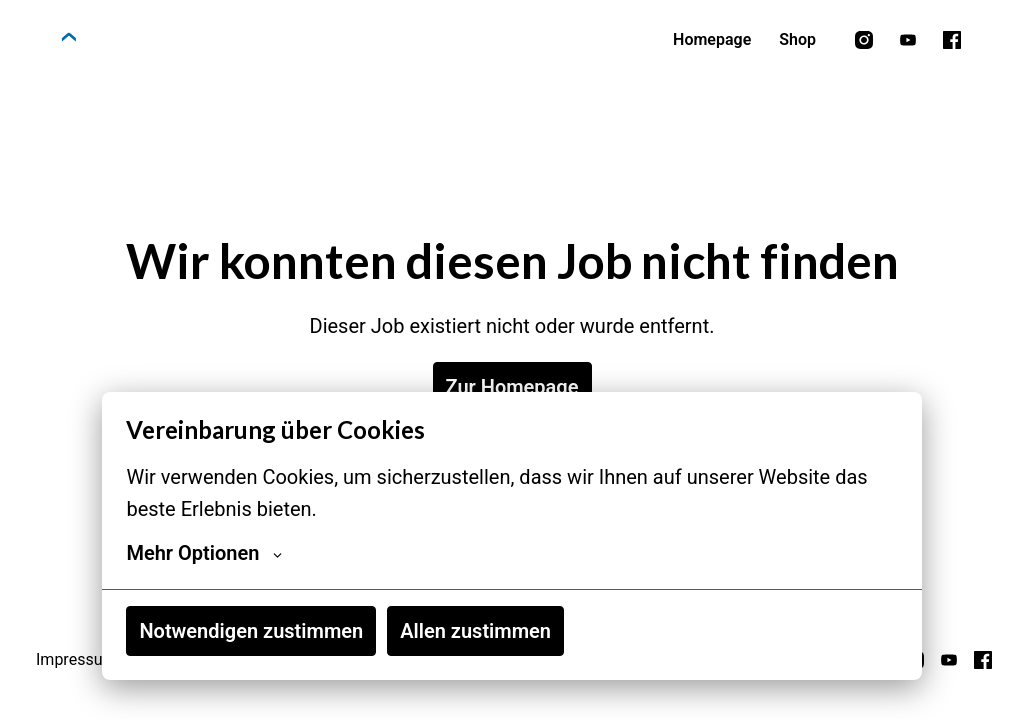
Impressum (76, 659)
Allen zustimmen (475, 631)
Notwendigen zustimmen (251, 631)
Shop (797, 39)
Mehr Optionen (204, 553)
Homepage (712, 39)
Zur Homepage (512, 387)
